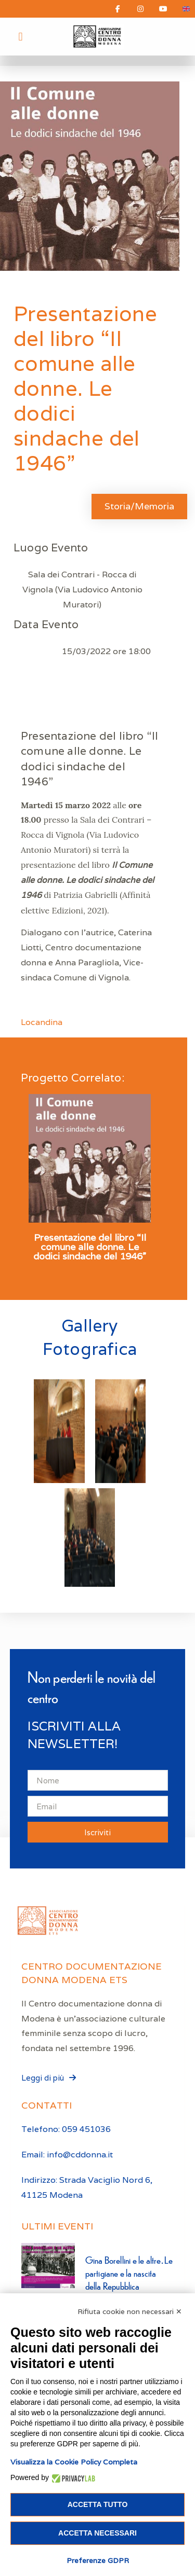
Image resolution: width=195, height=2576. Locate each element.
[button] (20, 36)
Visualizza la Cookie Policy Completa (73, 2462)
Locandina (41, 1022)
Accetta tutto (98, 2504)
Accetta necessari (97, 2533)
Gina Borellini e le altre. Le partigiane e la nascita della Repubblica (129, 2273)
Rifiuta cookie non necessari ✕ (129, 2311)
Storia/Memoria (139, 506)
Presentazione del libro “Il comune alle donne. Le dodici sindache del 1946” (89, 1247)
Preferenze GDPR (98, 2560)
